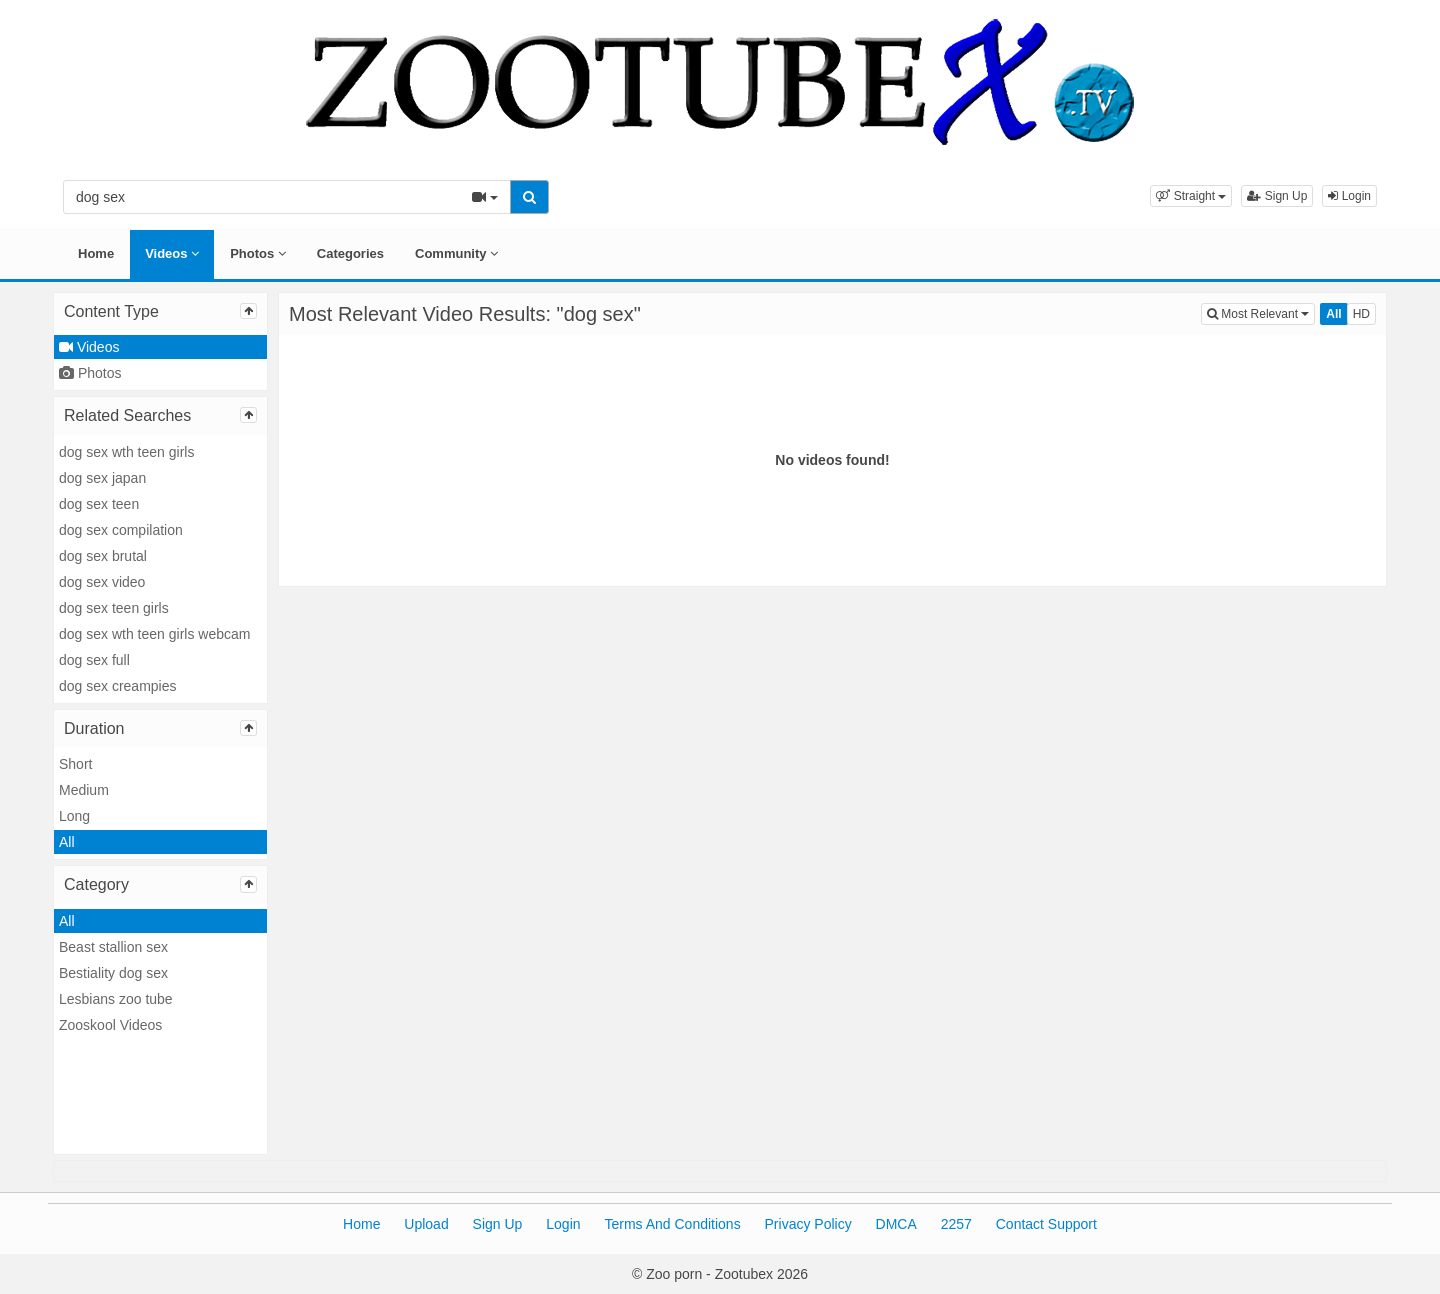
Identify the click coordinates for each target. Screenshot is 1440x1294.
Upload (426, 1224)
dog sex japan (102, 478)
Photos (258, 253)
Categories (350, 253)
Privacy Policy (808, 1224)
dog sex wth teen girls (126, 452)
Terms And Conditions (672, 1224)
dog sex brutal (103, 556)
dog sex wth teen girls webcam (154, 634)
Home (96, 253)
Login (1349, 196)
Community (456, 253)
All (67, 842)
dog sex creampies (118, 686)
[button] (1191, 196)
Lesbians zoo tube (116, 999)
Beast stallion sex (113, 947)
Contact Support (1046, 1224)
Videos (172, 253)
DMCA (896, 1224)
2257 (956, 1224)
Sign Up (1277, 196)
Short (75, 764)
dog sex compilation (121, 530)
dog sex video (102, 582)
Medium (84, 790)
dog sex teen (99, 504)
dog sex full (94, 660)
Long (74, 816)
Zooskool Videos (110, 1025)
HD (1361, 314)
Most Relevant (1261, 312)
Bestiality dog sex (113, 973)
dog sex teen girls (114, 608)
